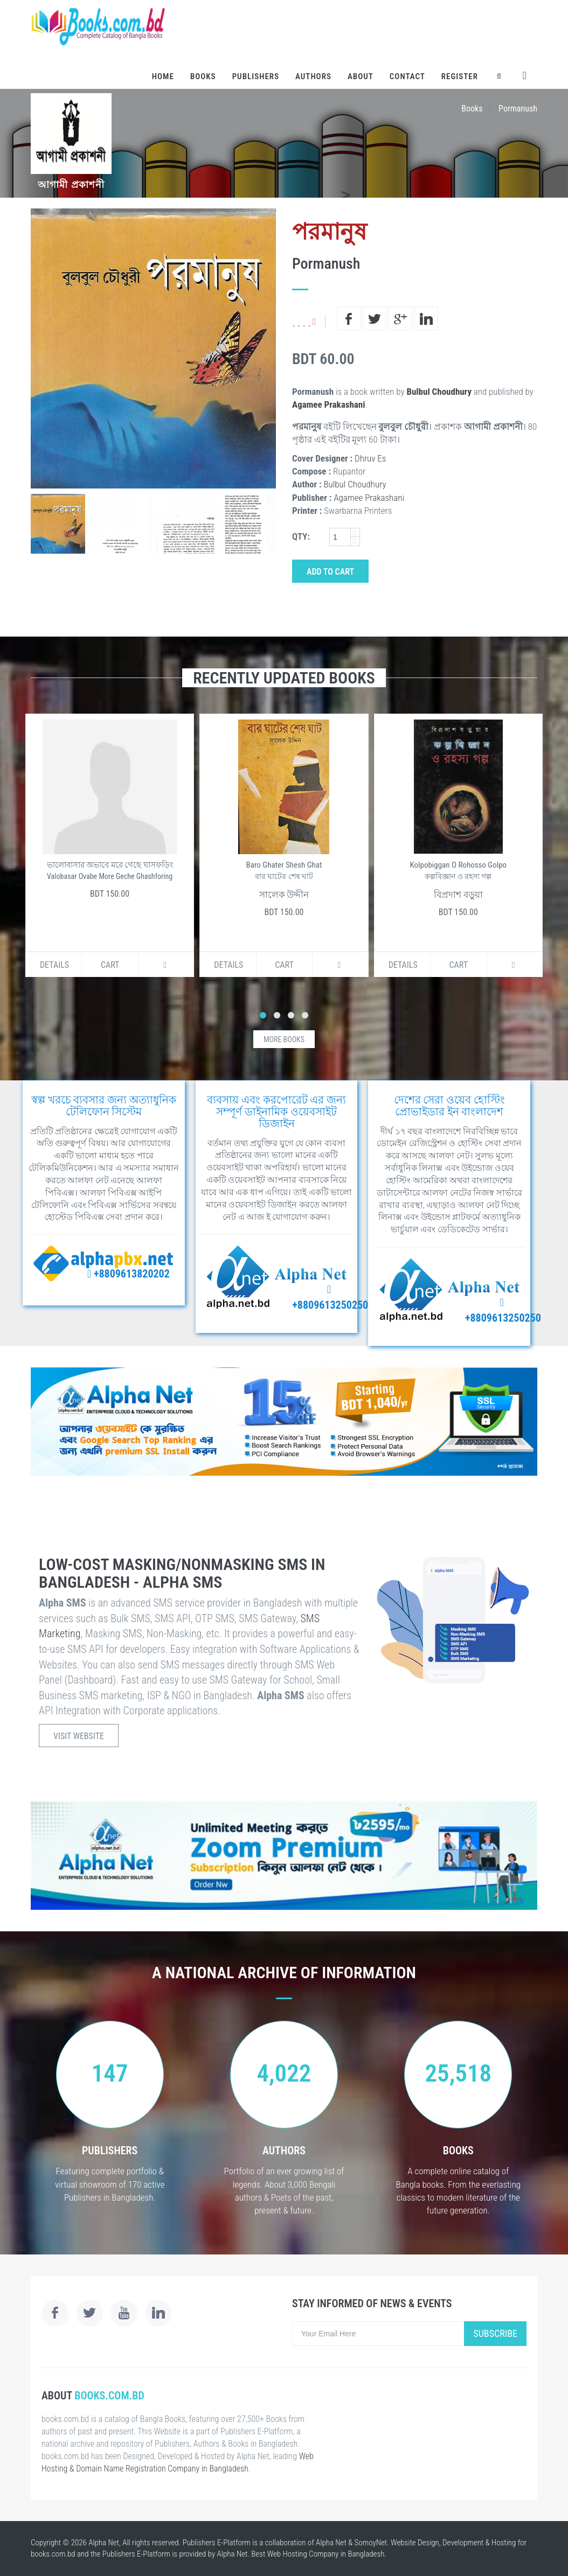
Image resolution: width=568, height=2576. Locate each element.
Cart (110, 965)
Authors (313, 76)
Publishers (255, 76)
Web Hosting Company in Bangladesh (326, 2554)
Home (163, 76)
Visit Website (78, 1736)
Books (203, 76)
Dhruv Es (370, 458)
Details (54, 965)
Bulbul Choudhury (439, 391)
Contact (407, 76)
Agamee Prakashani (328, 404)
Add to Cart (330, 572)
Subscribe (495, 2333)
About (360, 76)
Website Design (415, 2542)
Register (459, 76)
